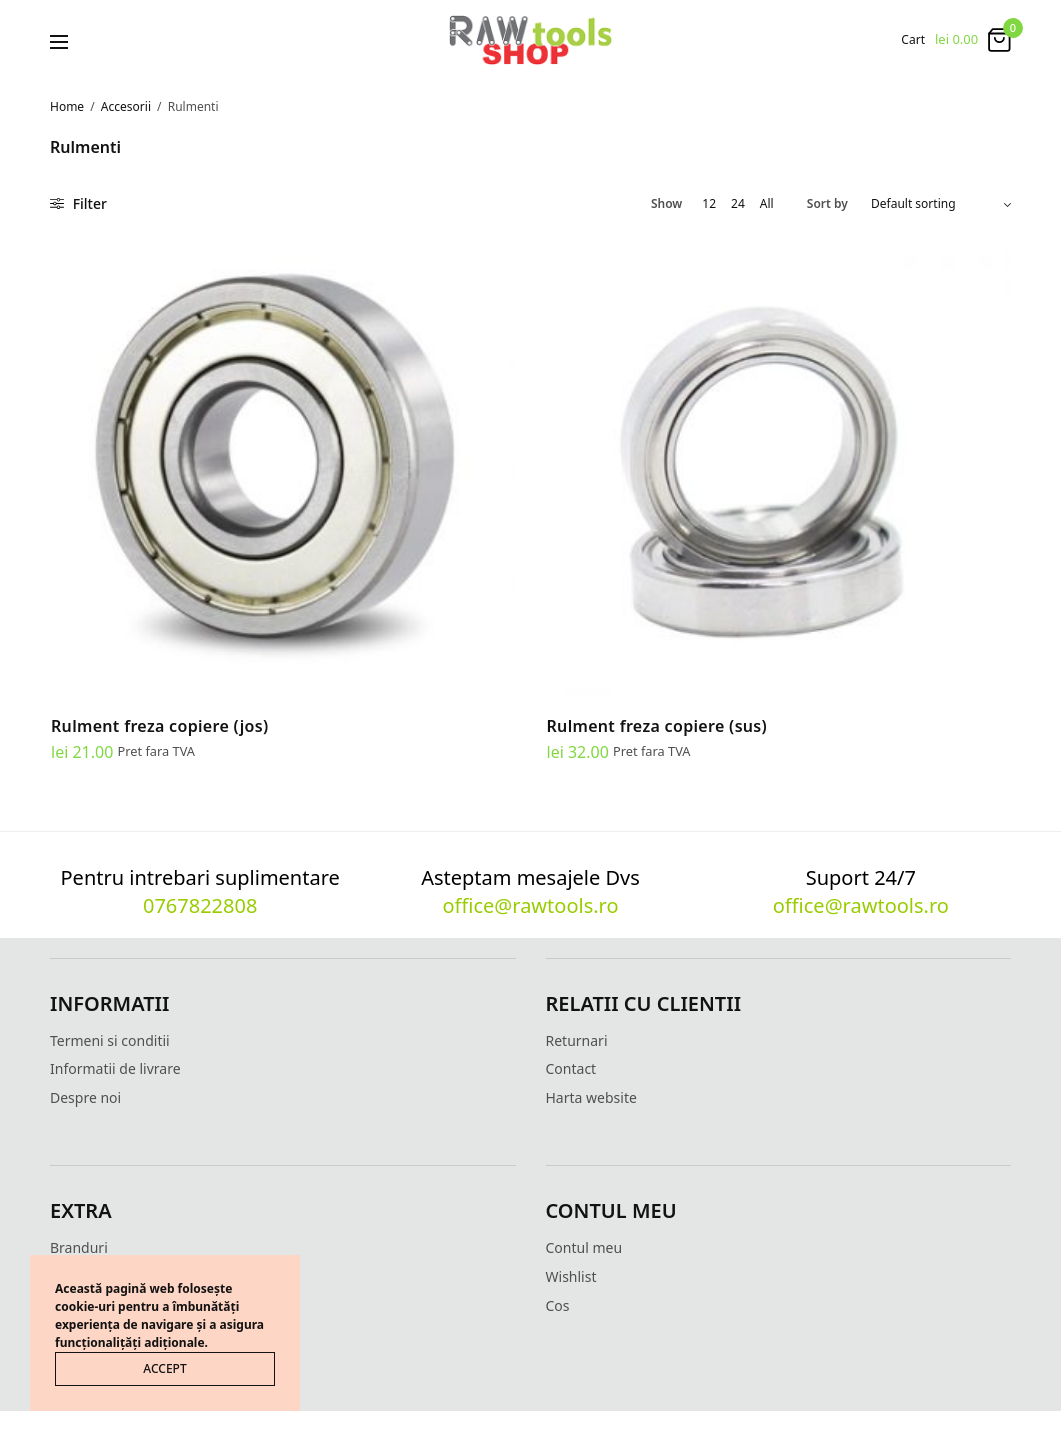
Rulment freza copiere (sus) (657, 726)
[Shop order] (941, 204)
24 (738, 204)
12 (709, 204)
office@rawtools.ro (530, 905)
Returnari (577, 1040)
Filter (78, 203)
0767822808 (200, 905)
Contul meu (584, 1247)
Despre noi (85, 1097)
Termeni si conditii (110, 1040)
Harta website (591, 1097)
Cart (913, 40)
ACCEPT (164, 1368)
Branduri (79, 1247)
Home (67, 106)
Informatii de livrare (115, 1068)
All (767, 204)
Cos (558, 1305)
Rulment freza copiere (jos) (160, 726)
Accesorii (126, 106)
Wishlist (571, 1276)
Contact (571, 1068)
